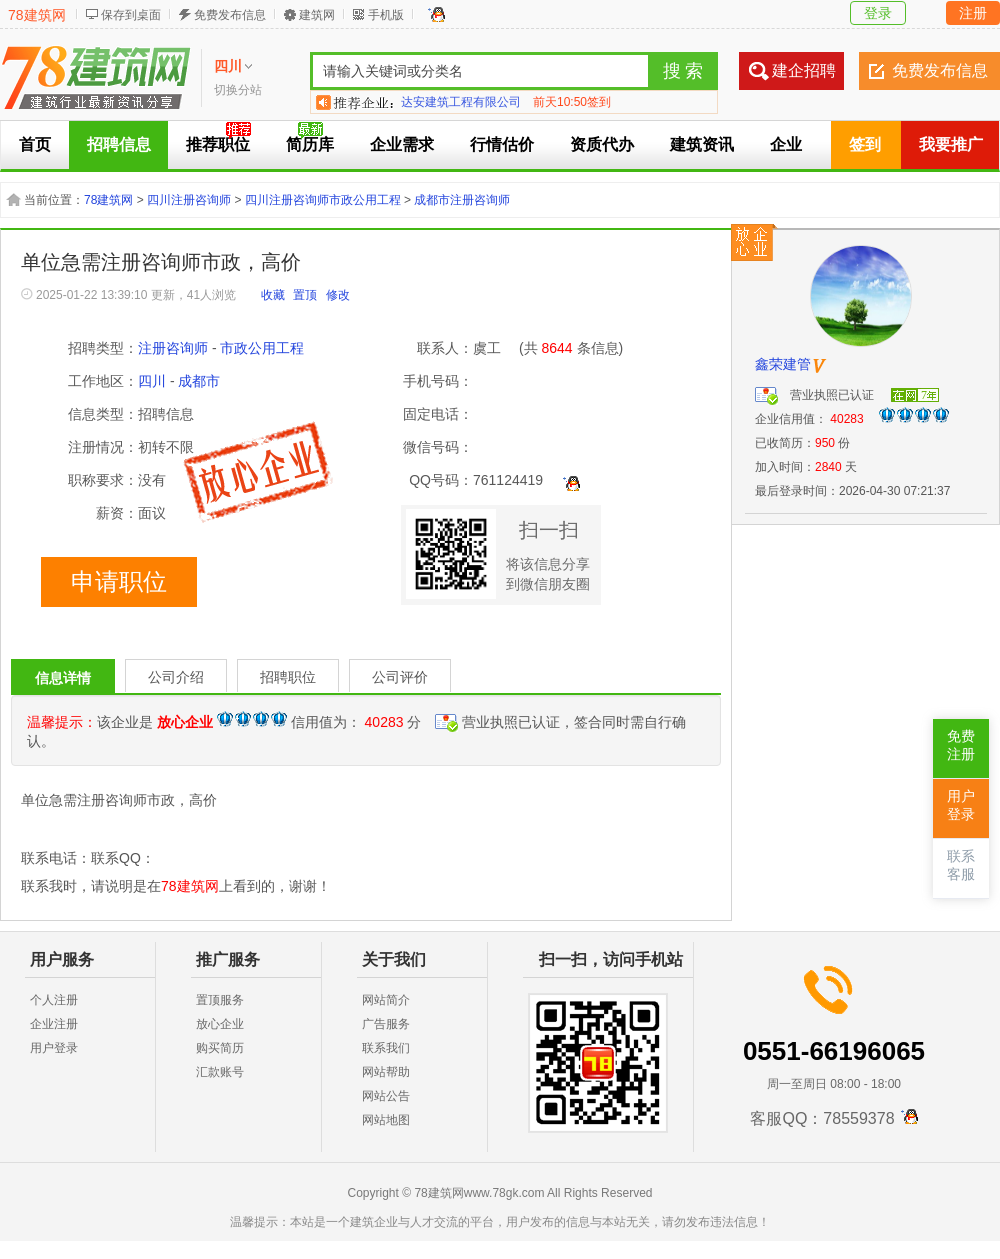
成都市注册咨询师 (462, 200)
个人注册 (54, 1000)
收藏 (273, 295)
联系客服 (961, 865)
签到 (865, 144)
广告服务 (386, 1024)
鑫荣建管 (783, 364)
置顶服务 (220, 1000)
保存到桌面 (131, 15)
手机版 (386, 15)
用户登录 (54, 1048)
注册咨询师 (173, 348)
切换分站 (238, 90)
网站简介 (386, 1000)
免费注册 (961, 745)
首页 (35, 144)
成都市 (199, 381)
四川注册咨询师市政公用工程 (323, 200)
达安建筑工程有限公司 (461, 102)
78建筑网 (37, 15)
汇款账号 (220, 1072)
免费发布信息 (230, 15)
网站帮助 (386, 1072)
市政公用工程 (262, 348)
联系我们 (386, 1048)
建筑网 (317, 15)
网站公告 (386, 1096)
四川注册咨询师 (189, 200)
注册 (973, 13)
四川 (152, 381)
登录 (878, 13)
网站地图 (386, 1120)
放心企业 (220, 1024)
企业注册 (54, 1024)
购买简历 (220, 1048)
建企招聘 (804, 70)
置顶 (305, 295)
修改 (338, 295)
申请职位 (119, 582)
